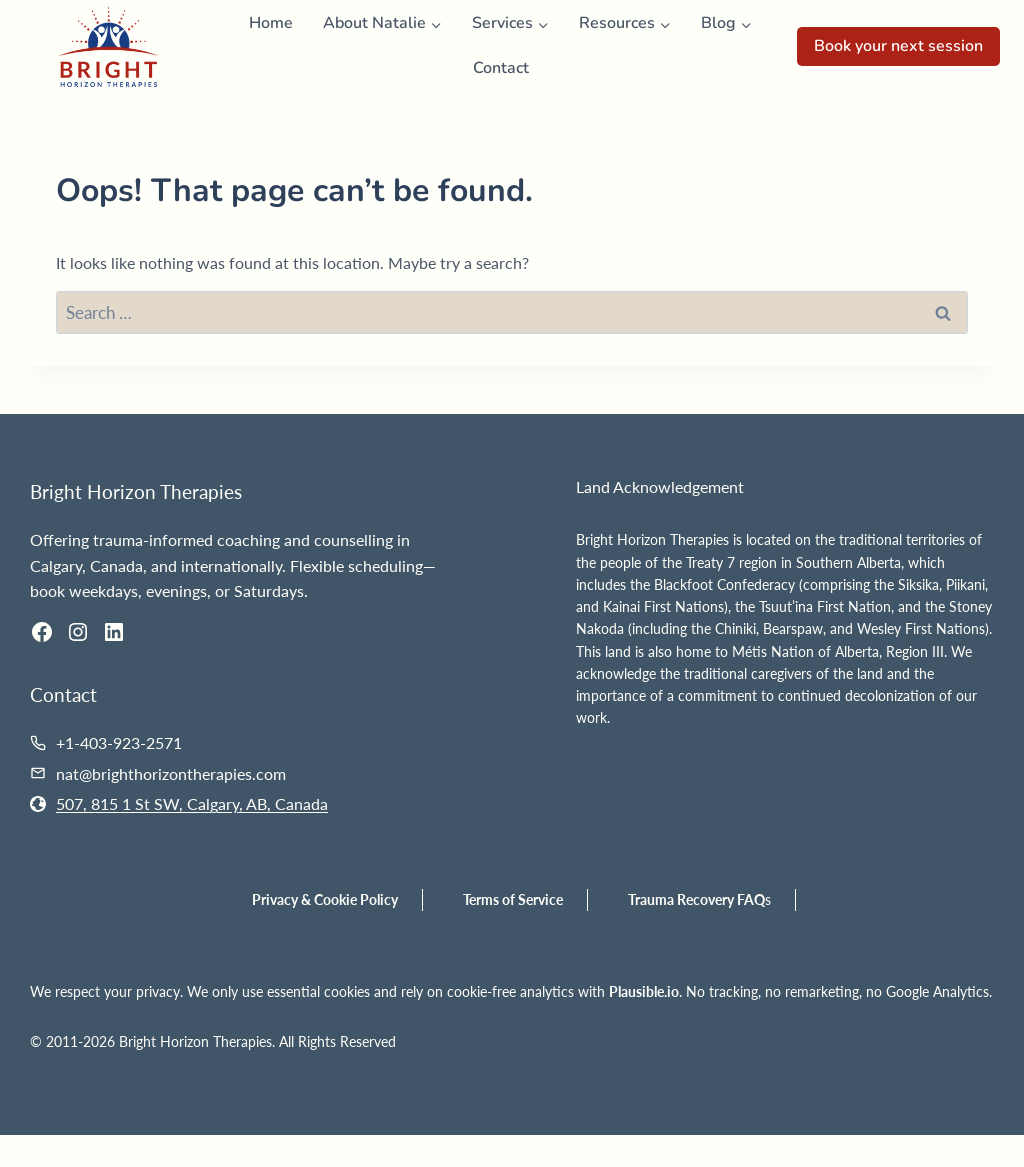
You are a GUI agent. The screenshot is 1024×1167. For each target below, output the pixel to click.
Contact (501, 68)
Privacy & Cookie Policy (325, 899)
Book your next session (898, 46)
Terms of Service (513, 899)
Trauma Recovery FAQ (696, 899)
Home (271, 23)
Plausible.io (644, 991)
